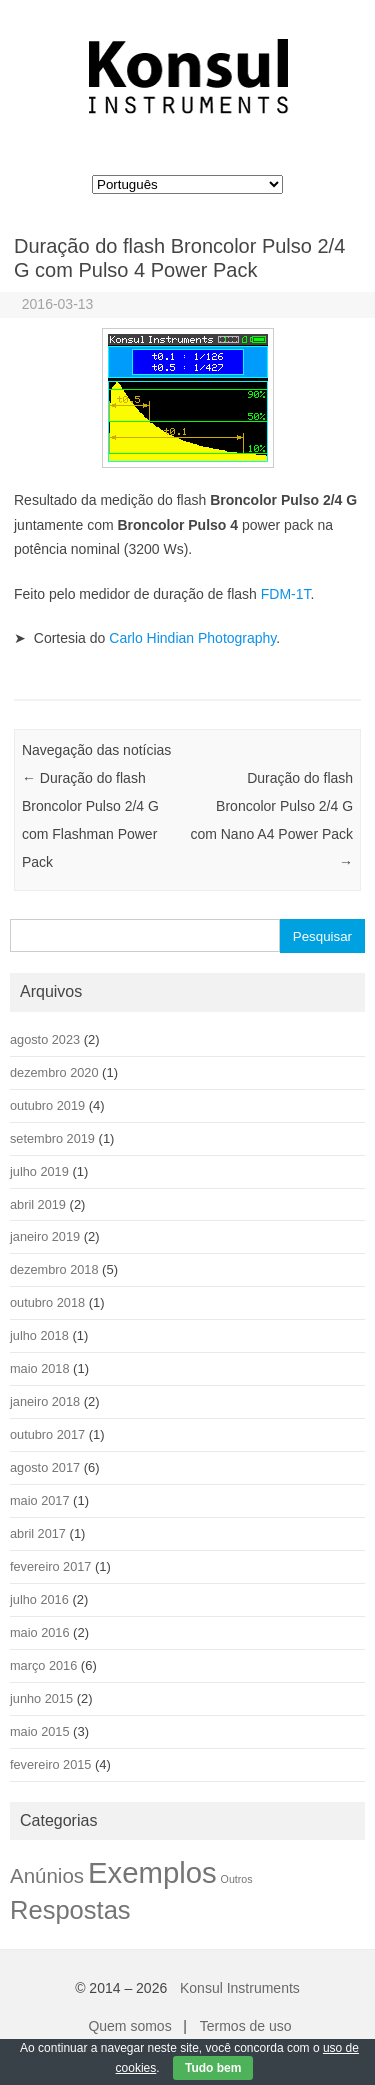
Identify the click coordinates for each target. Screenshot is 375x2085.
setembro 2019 (52, 1138)
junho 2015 (41, 1698)
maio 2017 (39, 1500)
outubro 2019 (47, 1105)
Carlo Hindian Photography (192, 638)
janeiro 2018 (45, 1401)
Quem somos (129, 2026)
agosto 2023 (45, 1039)
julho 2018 (39, 1335)
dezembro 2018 (54, 1269)
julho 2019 (39, 1171)
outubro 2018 (47, 1302)
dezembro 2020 (54, 1072)
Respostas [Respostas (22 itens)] (70, 1910)
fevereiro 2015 (50, 1764)
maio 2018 (39, 1368)
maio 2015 (39, 1731)
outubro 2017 (47, 1434)
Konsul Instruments (240, 1988)
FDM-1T (286, 594)
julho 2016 (39, 1599)
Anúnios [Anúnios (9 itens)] (47, 1875)
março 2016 (43, 1665)
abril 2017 (38, 1533)
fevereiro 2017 (50, 1566)
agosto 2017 (45, 1467)
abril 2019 (38, 1204)
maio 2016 (39, 1632)
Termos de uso (246, 2026)
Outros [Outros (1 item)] (237, 1879)
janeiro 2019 (45, 1236)
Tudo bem (213, 2068)
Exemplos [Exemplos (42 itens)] (152, 1872)
